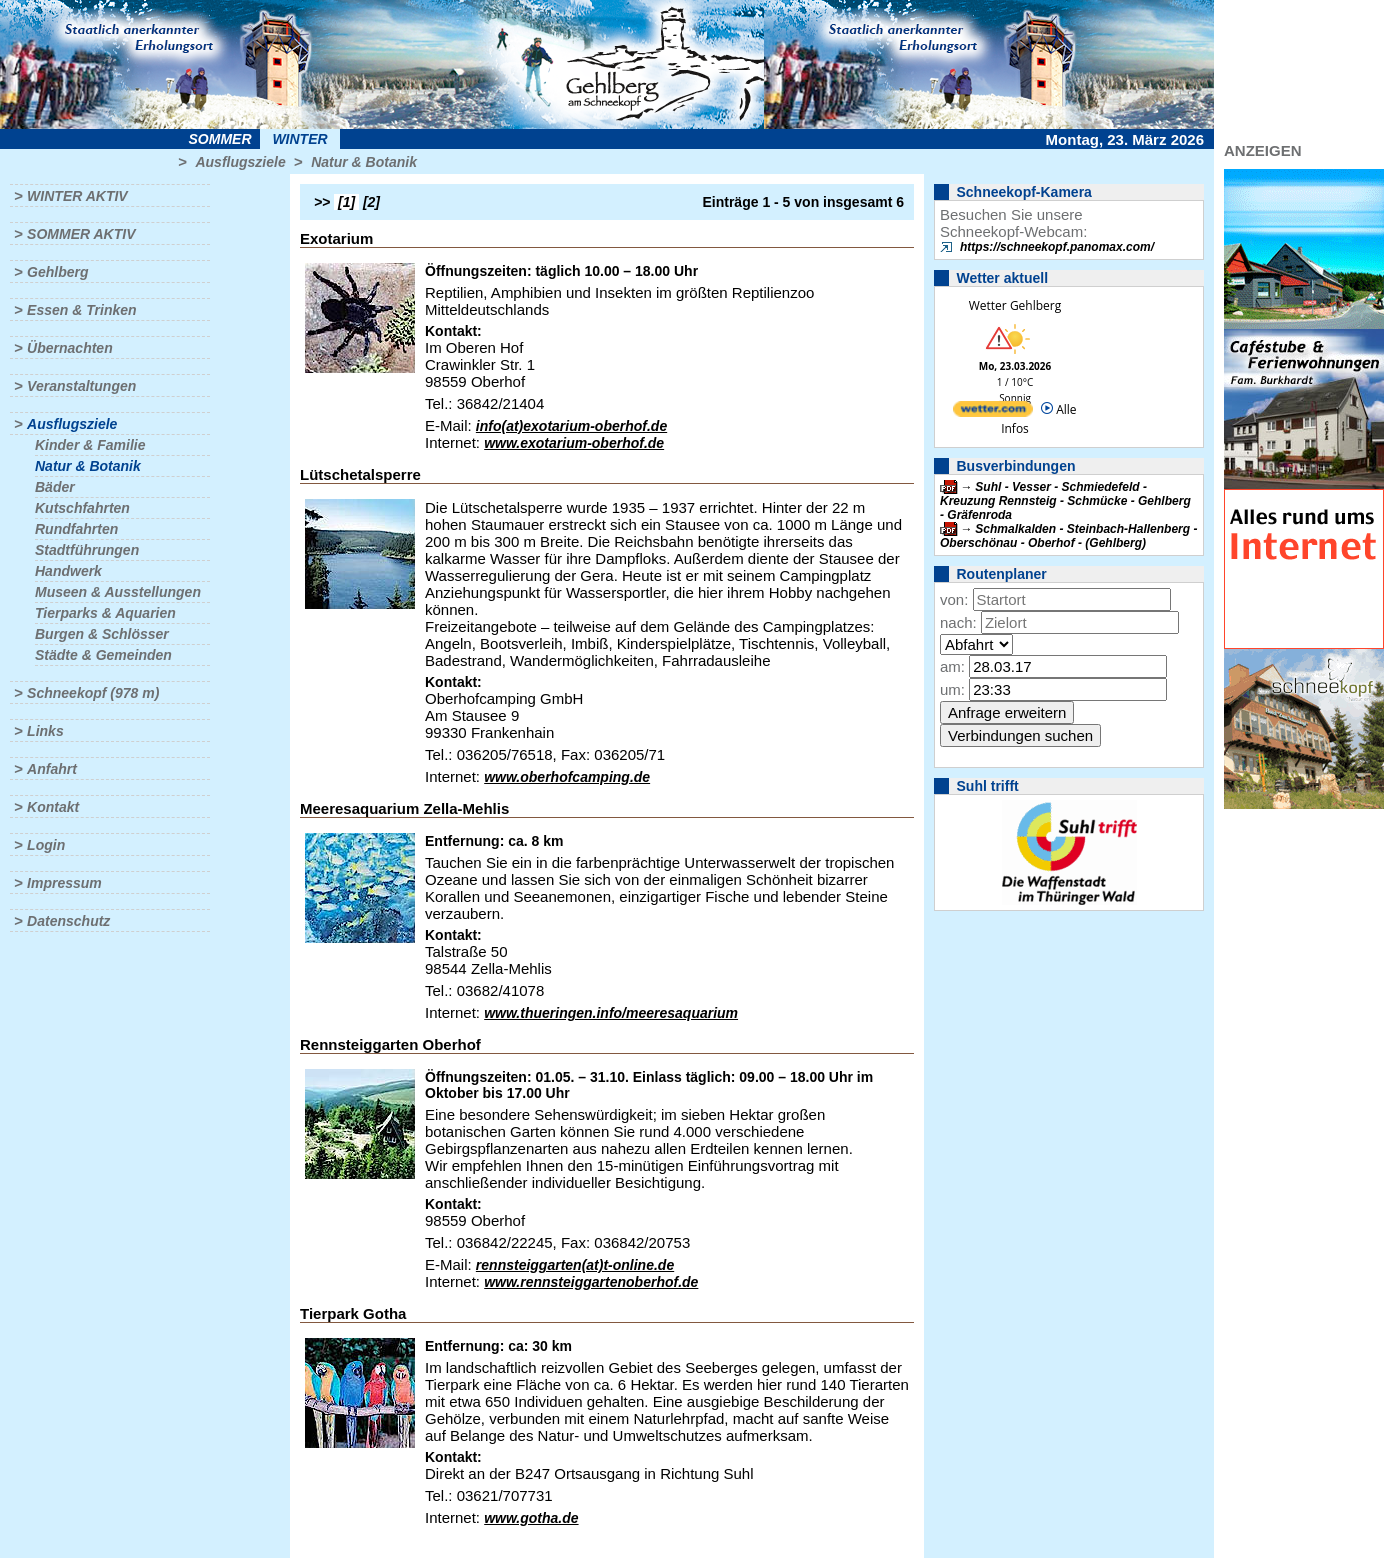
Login (46, 845)
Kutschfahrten (82, 508)
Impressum (64, 883)
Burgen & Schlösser (102, 634)
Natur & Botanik (364, 162)
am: (952, 666)
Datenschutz (68, 921)
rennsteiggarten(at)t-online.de (575, 1265)
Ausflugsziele (240, 162)
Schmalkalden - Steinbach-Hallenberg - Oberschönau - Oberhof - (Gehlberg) (1068, 536)
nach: (958, 622)
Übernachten (70, 348)
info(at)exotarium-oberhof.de (571, 426)
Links (45, 731)
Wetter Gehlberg (1015, 305)
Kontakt (53, 807)
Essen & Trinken (81, 310)
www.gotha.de (531, 1518)
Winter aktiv (77, 196)
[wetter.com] (993, 412)
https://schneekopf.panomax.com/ (1057, 247)
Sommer (220, 139)
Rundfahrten (76, 529)
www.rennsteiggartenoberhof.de (591, 1282)
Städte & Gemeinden (103, 655)
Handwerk (68, 571)
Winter (299, 139)
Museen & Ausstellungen (118, 592)
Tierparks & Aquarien (105, 613)
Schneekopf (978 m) (93, 693)
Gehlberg (57, 272)
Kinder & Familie (90, 445)
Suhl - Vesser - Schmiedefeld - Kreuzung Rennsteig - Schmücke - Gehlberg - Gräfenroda (1065, 501)
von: (954, 599)
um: (952, 689)
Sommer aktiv (81, 234)
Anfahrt (52, 769)
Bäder (55, 487)
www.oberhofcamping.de (567, 777)
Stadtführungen (87, 550)
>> (322, 202)
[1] (346, 202)
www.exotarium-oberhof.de (574, 443)
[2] (371, 202)
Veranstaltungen (81, 386)
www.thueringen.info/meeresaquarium (611, 1013)
